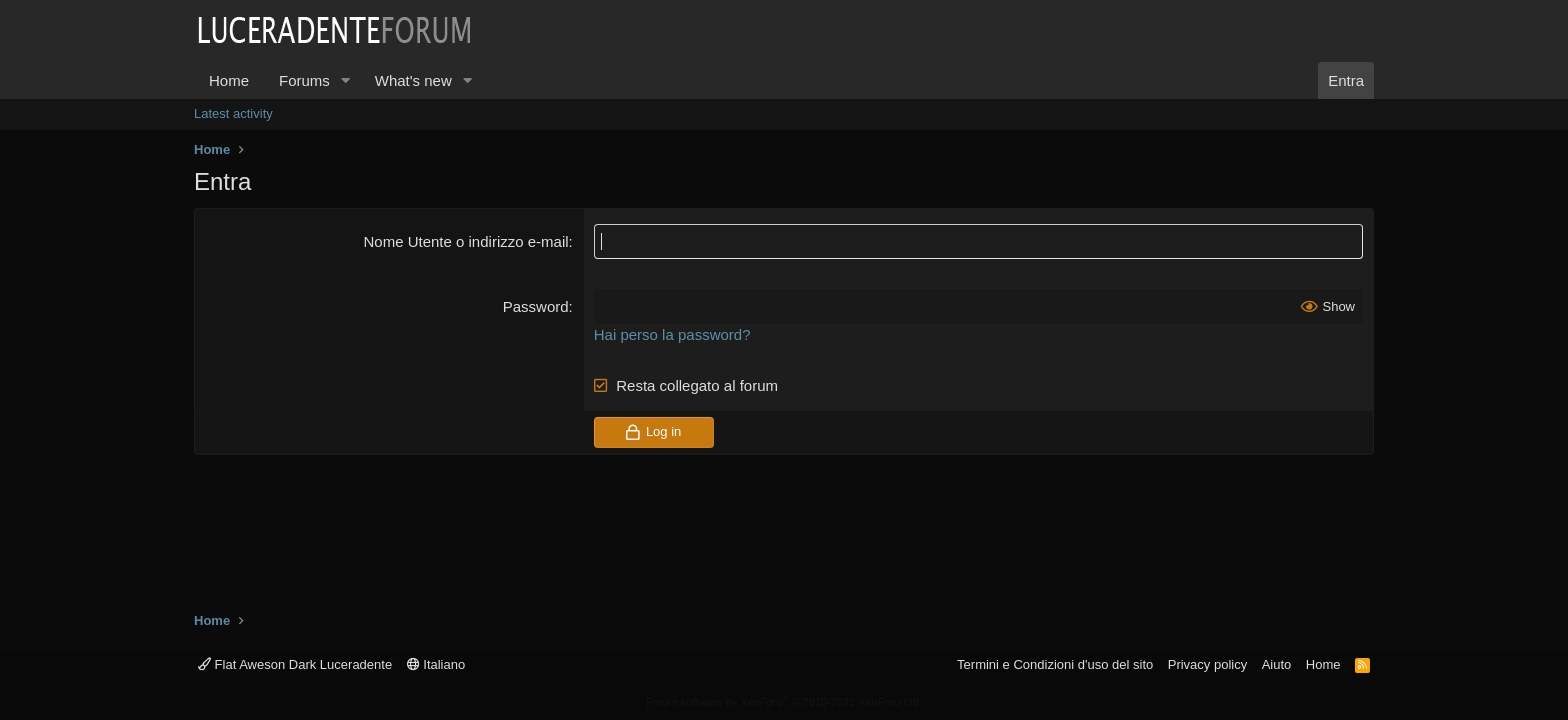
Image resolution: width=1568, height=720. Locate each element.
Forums (304, 80)
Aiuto (1277, 664)
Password (536, 306)
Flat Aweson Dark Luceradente (295, 664)
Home (229, 80)
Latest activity (233, 113)
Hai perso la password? (672, 334)
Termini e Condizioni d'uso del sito (1055, 664)
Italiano (436, 664)
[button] (346, 80)
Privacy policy (1207, 664)
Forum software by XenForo (784, 702)
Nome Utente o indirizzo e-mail (465, 241)
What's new (413, 80)
